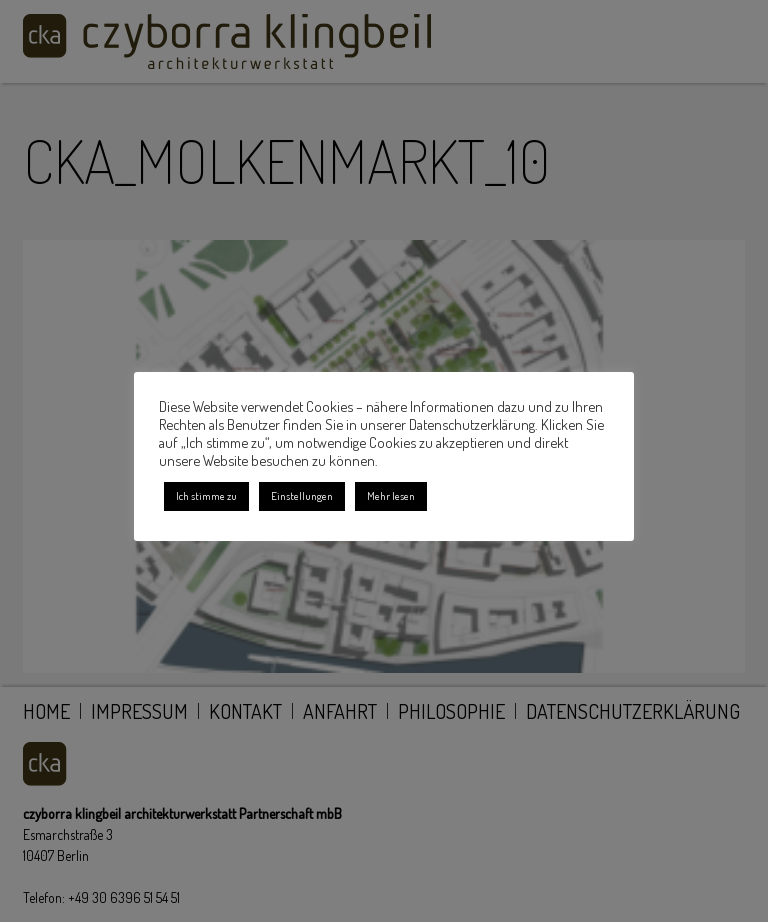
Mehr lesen (391, 496)
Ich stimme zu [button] (206, 496)
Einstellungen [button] (302, 496)
